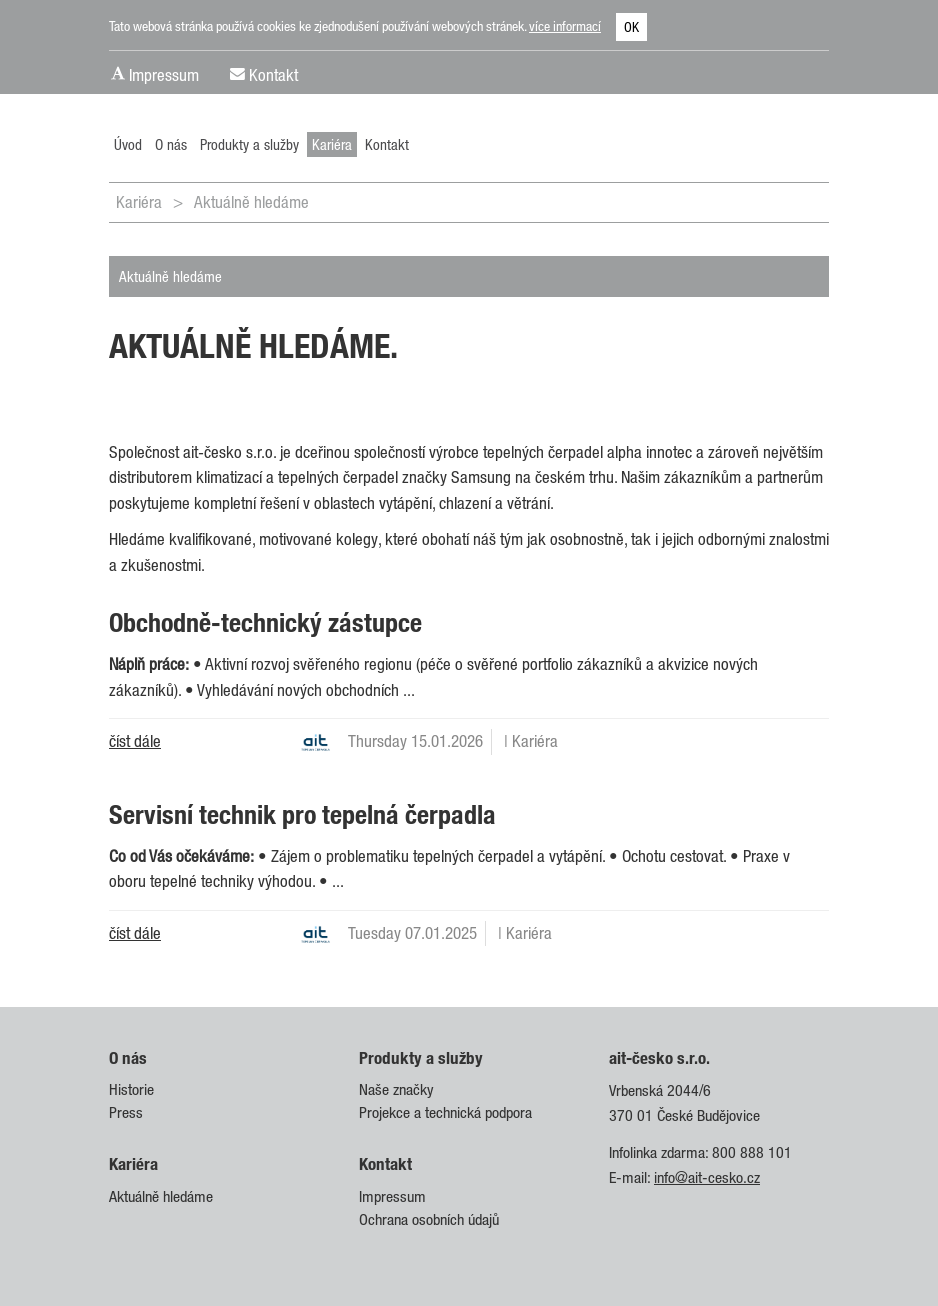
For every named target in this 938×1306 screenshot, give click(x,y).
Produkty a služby (249, 144)
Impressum (164, 75)
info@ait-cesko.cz (707, 1177)
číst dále (135, 741)
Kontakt (273, 75)
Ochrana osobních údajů (429, 1219)
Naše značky (396, 1089)
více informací (565, 25)
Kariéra (332, 144)
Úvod (128, 144)
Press (126, 1112)
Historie (131, 1089)
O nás (171, 144)
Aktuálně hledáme (251, 202)
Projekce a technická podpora (445, 1112)
